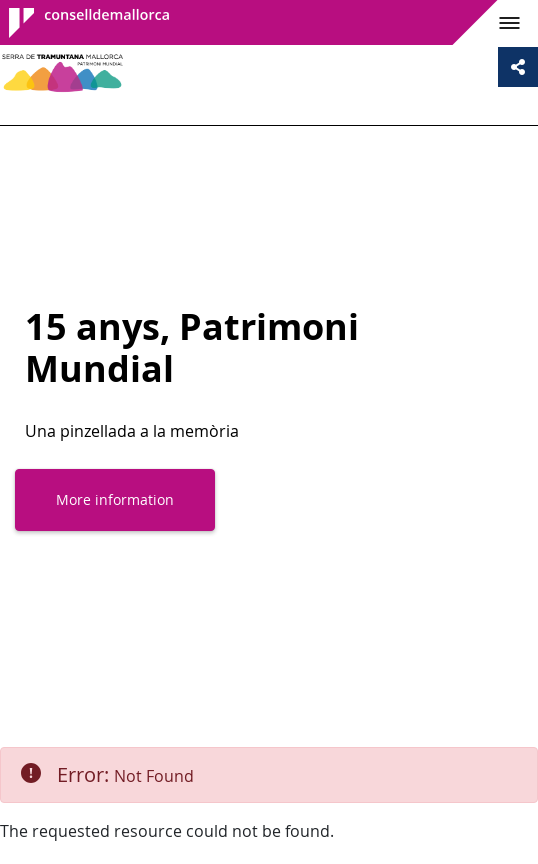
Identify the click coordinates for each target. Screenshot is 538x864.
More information (115, 499)
